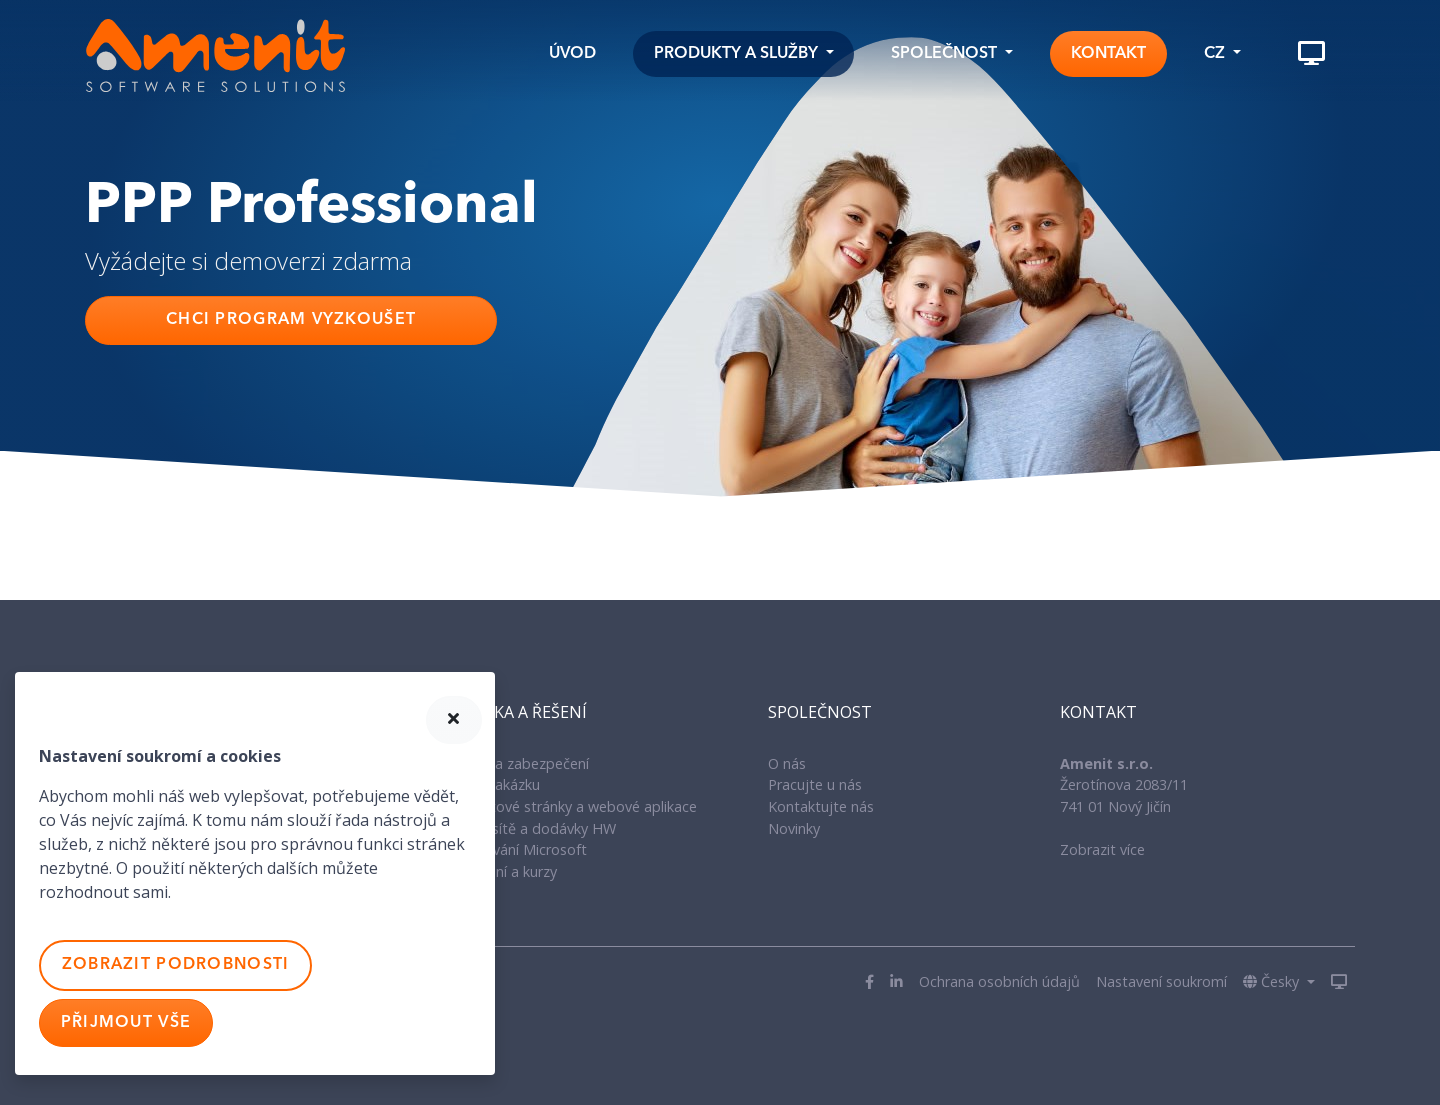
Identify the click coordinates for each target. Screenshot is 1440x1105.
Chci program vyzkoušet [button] (291, 320)
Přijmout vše (126, 1023)
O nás (787, 763)
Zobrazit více (1102, 849)
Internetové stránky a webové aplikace (570, 806)
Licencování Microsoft (515, 849)
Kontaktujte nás (821, 806)
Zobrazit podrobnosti (176, 965)
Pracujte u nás (815, 784)
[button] (744, 54)
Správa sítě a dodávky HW (529, 828)
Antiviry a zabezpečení (516, 763)
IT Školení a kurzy (500, 871)
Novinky (794, 828)
